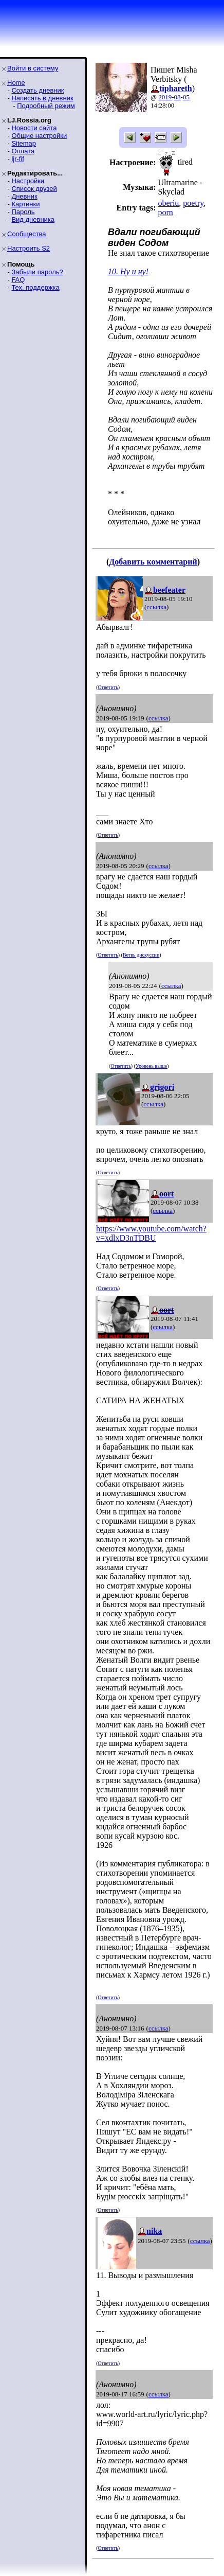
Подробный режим (45, 106)
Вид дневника (32, 219)
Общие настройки (39, 135)
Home (16, 82)
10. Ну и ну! (128, 271)
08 (177, 97)
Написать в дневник (42, 98)
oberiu (168, 203)
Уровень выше (151, 1066)
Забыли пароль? (37, 272)
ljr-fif (17, 159)
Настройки (27, 181)
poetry (193, 203)
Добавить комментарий (153, 561)
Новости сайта (34, 128)
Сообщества (26, 234)
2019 (165, 97)
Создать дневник (37, 90)
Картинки (25, 204)
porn (165, 212)
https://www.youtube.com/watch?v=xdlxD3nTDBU (151, 1233)
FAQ (18, 280)
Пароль (22, 212)
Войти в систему (32, 68)
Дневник (24, 196)
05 (186, 97)
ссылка (156, 607)
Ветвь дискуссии (141, 955)
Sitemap (23, 143)
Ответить (108, 687)
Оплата (22, 151)
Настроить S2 (28, 248)
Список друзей (34, 188)
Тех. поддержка (35, 287)
